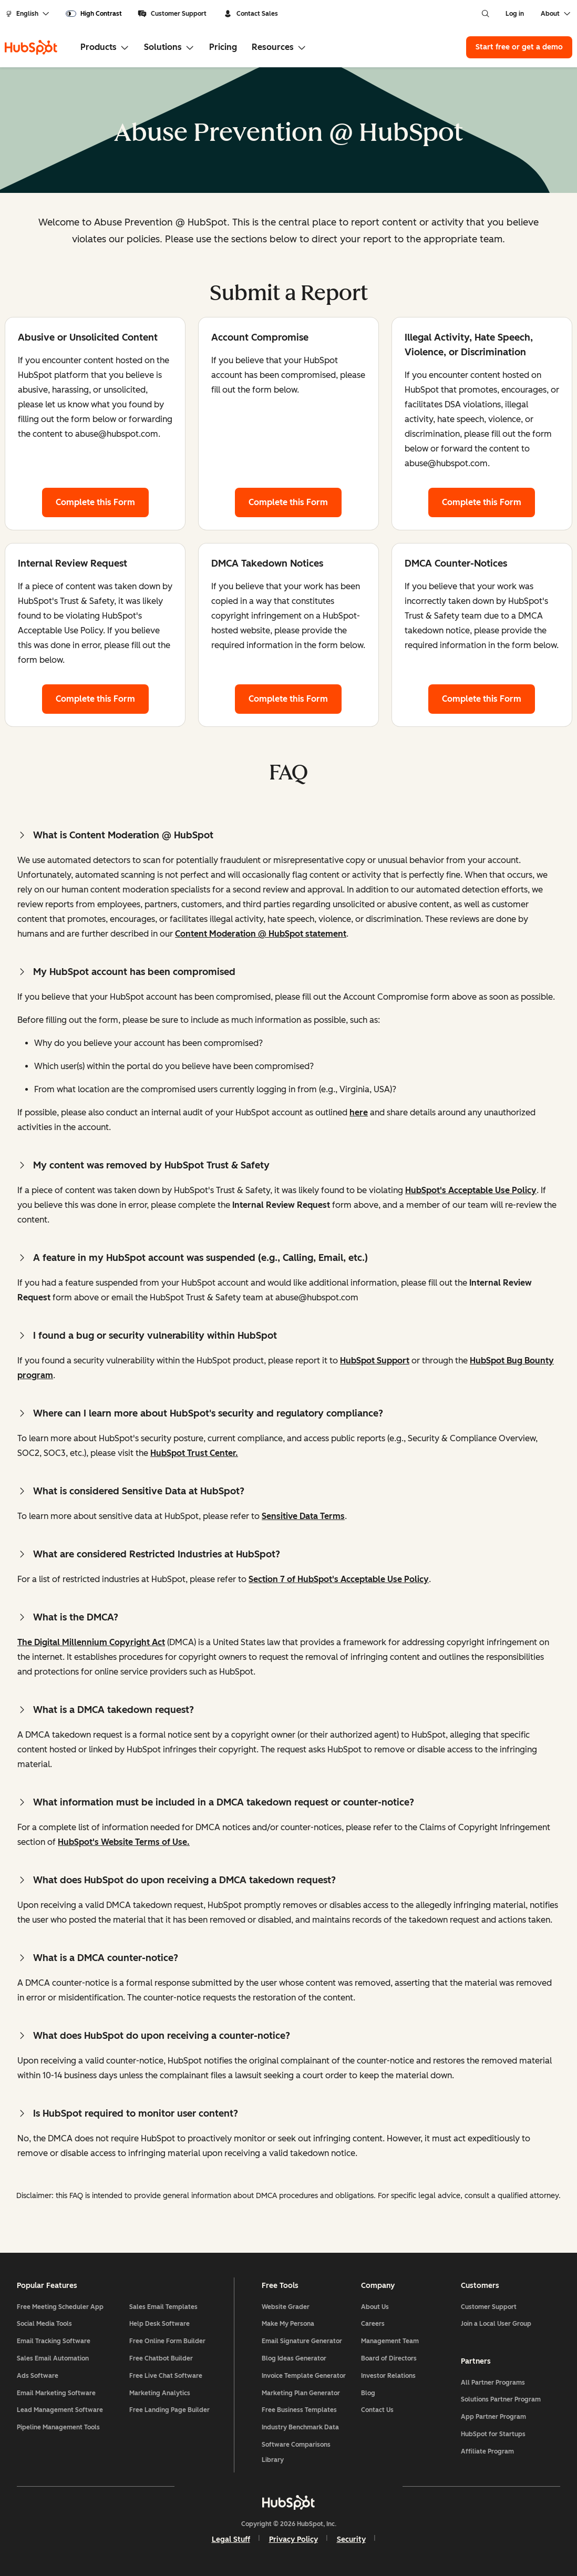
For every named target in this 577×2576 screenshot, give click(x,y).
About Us (375, 2307)
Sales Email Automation (53, 2358)
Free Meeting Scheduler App (60, 2307)
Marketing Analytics (159, 2393)
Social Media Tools (44, 2323)
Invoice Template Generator (304, 2375)
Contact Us (377, 2410)
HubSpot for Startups (493, 2434)
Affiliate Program (487, 2451)
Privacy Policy (293, 2539)
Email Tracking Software (53, 2341)
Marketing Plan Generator (301, 2393)
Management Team (390, 2341)
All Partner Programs (493, 2382)
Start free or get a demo (519, 47)
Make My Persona (288, 2323)
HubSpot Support (374, 1361)
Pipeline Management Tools (58, 2427)
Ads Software (37, 2375)
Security (351, 2539)
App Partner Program (493, 2416)
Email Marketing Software (56, 2393)
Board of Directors (389, 2358)
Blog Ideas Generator (294, 2358)
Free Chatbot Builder (161, 2358)
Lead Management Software (60, 2410)
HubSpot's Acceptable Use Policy (471, 1190)
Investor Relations (388, 2375)
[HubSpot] (31, 47)
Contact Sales (250, 13)
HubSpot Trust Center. (194, 1453)
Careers (373, 2323)
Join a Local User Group (496, 2323)
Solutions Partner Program (501, 2399)
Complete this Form (102, 501)
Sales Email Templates (163, 2307)
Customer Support (172, 13)
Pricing (223, 47)
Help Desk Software (159, 2323)
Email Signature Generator (302, 2341)
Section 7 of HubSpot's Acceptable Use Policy (339, 1579)
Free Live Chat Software (165, 2375)
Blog (368, 2393)
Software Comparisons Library (296, 2452)
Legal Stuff (231, 2539)
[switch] (94, 13)
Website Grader (286, 2307)
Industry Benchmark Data (300, 2427)
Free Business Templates (299, 2410)
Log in (515, 13)
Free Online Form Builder (167, 2341)
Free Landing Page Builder (169, 2410)
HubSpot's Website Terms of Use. (124, 1842)
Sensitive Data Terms (303, 1516)
